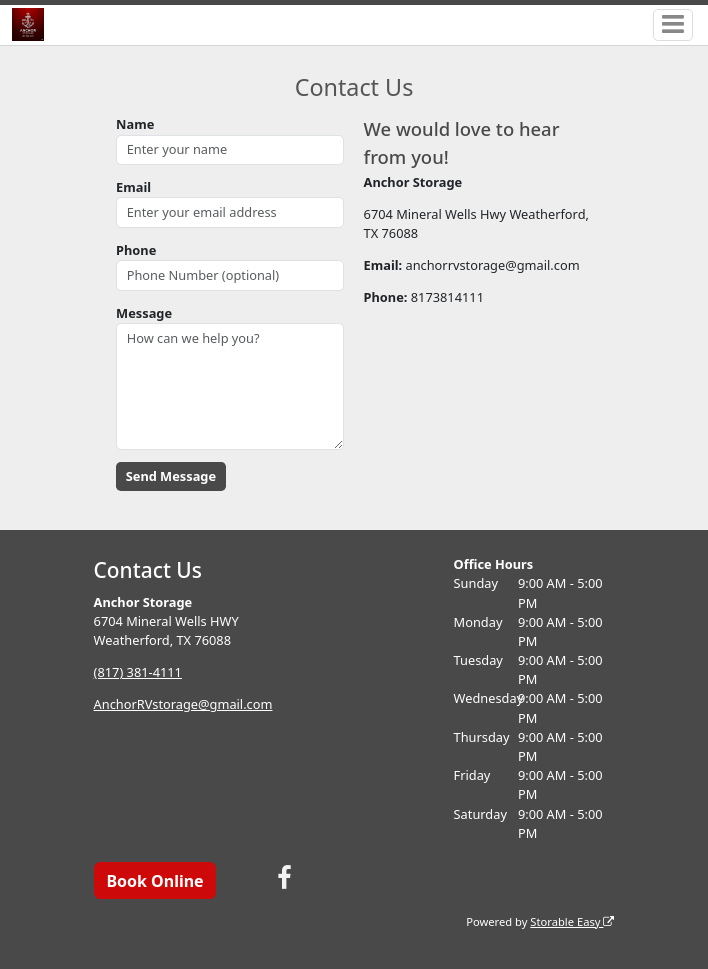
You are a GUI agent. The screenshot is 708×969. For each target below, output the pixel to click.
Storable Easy (572, 921)
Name (135, 124)
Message (144, 313)
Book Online (154, 881)
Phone (136, 250)
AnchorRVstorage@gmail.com (183, 704)
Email (133, 187)
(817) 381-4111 (138, 672)
